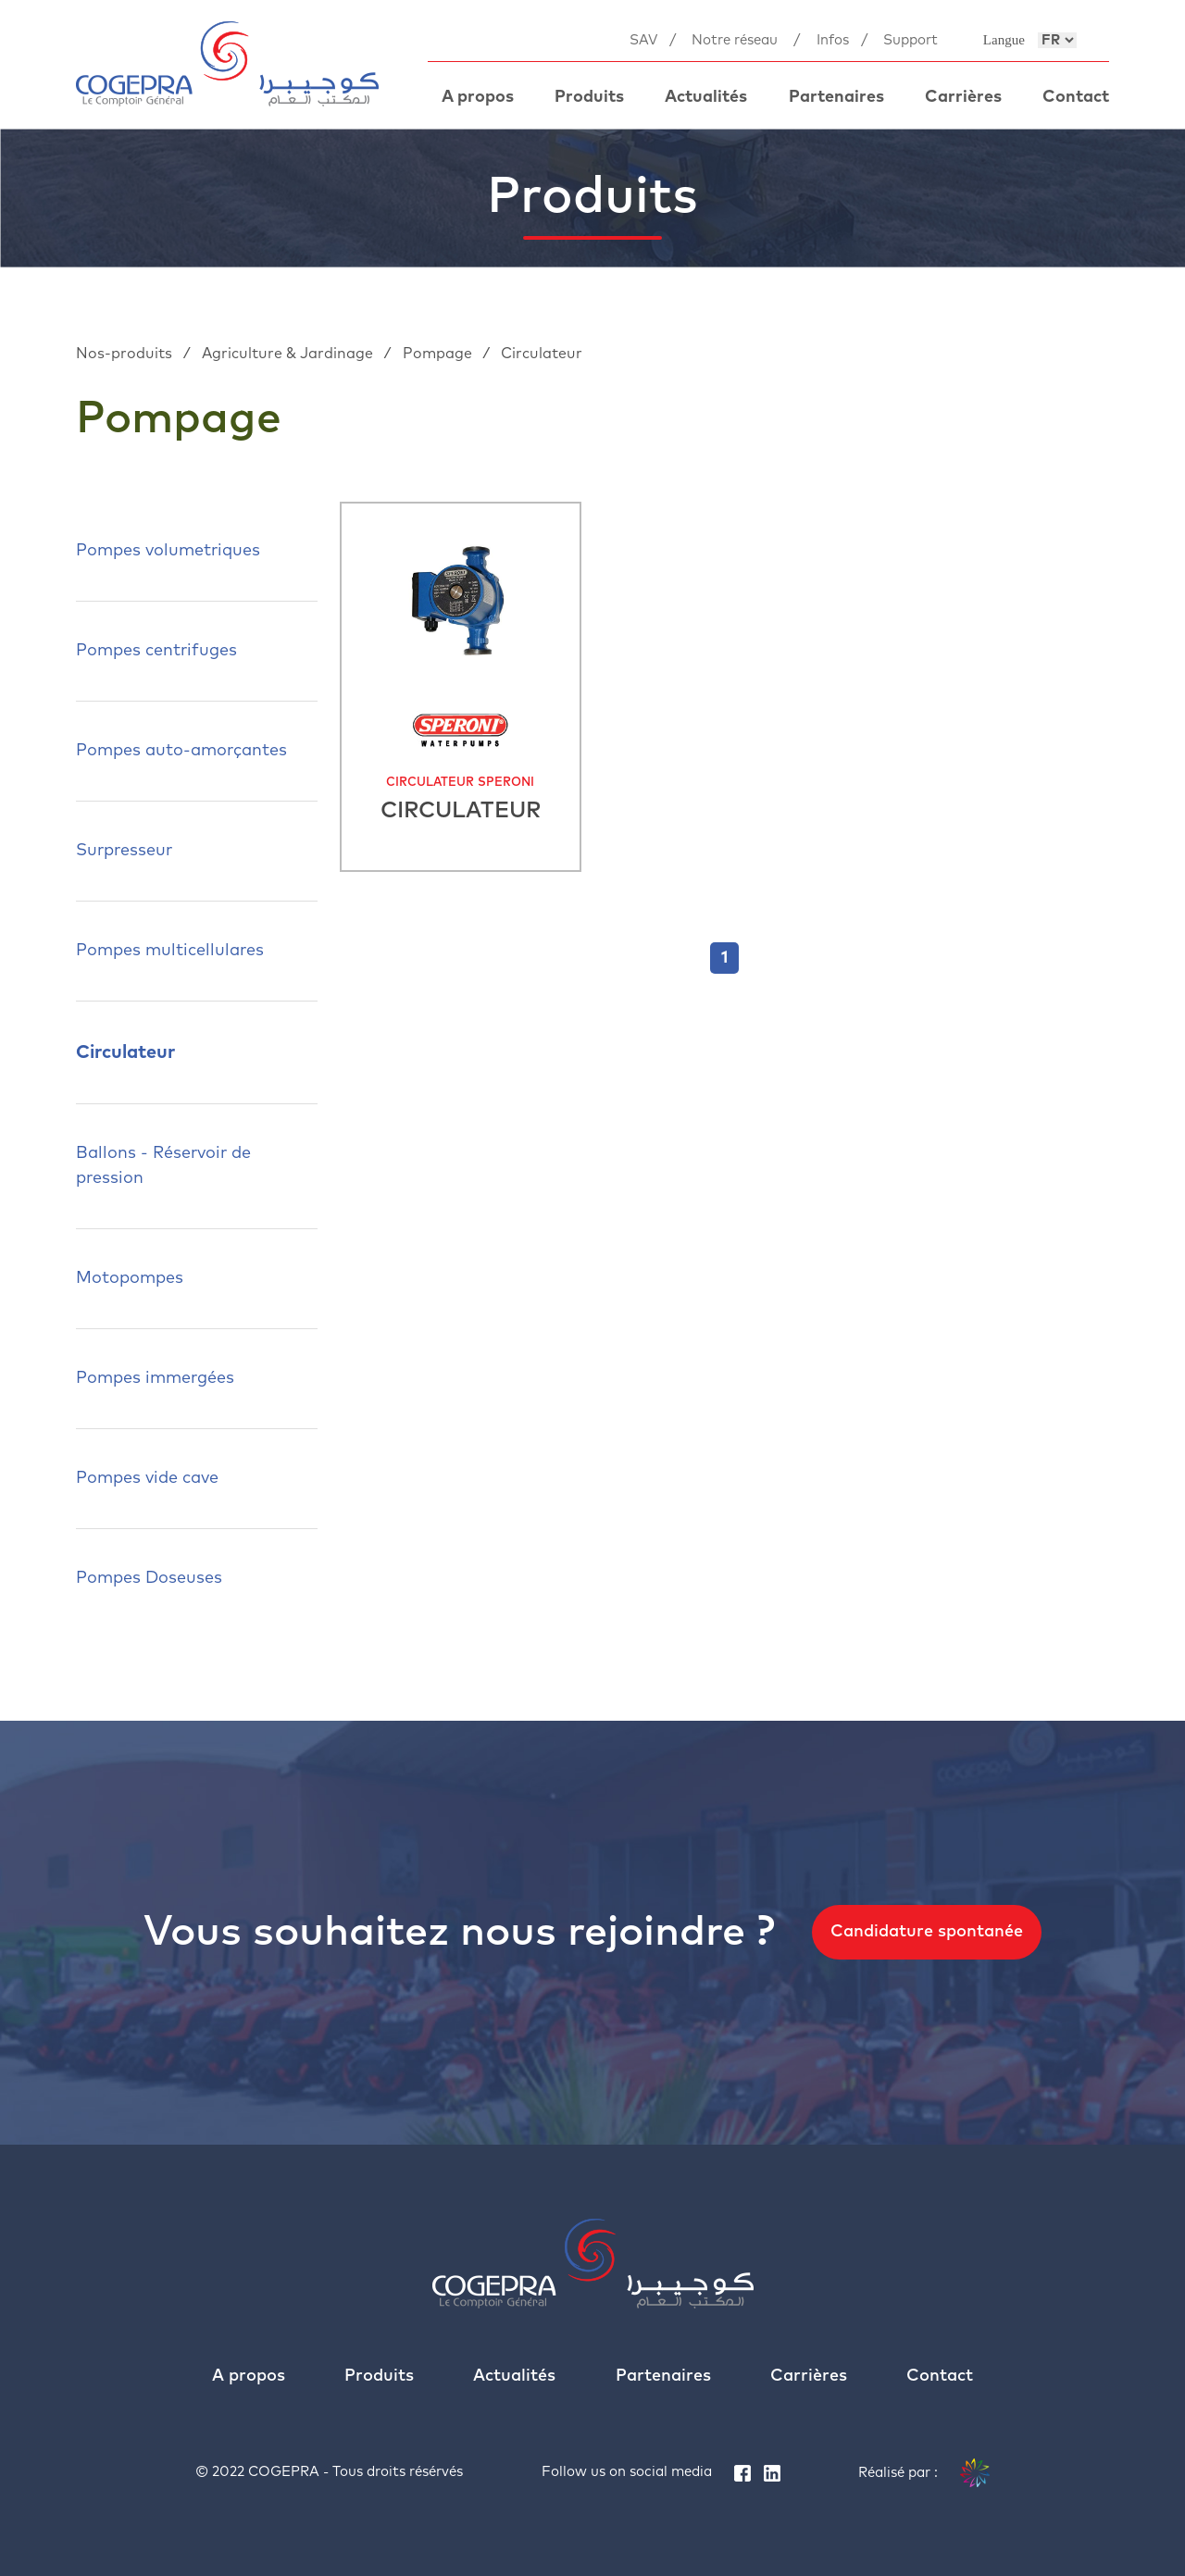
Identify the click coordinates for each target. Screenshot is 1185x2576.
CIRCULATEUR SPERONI (460, 783)
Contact (1075, 97)
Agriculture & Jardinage (289, 353)
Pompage (439, 353)
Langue (1004, 39)
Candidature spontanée (926, 1931)
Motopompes (129, 1278)
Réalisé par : (924, 2473)
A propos (478, 97)
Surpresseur (124, 850)
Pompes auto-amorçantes (181, 750)
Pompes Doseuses (149, 1578)
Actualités (706, 97)
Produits (589, 97)
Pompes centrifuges (156, 650)
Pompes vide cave (147, 1478)
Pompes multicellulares (170, 950)
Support (910, 40)
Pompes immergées (155, 1378)
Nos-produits (126, 353)
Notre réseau (735, 40)
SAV (643, 40)
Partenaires (836, 97)
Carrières (963, 97)
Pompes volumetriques (168, 550)
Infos (833, 40)
